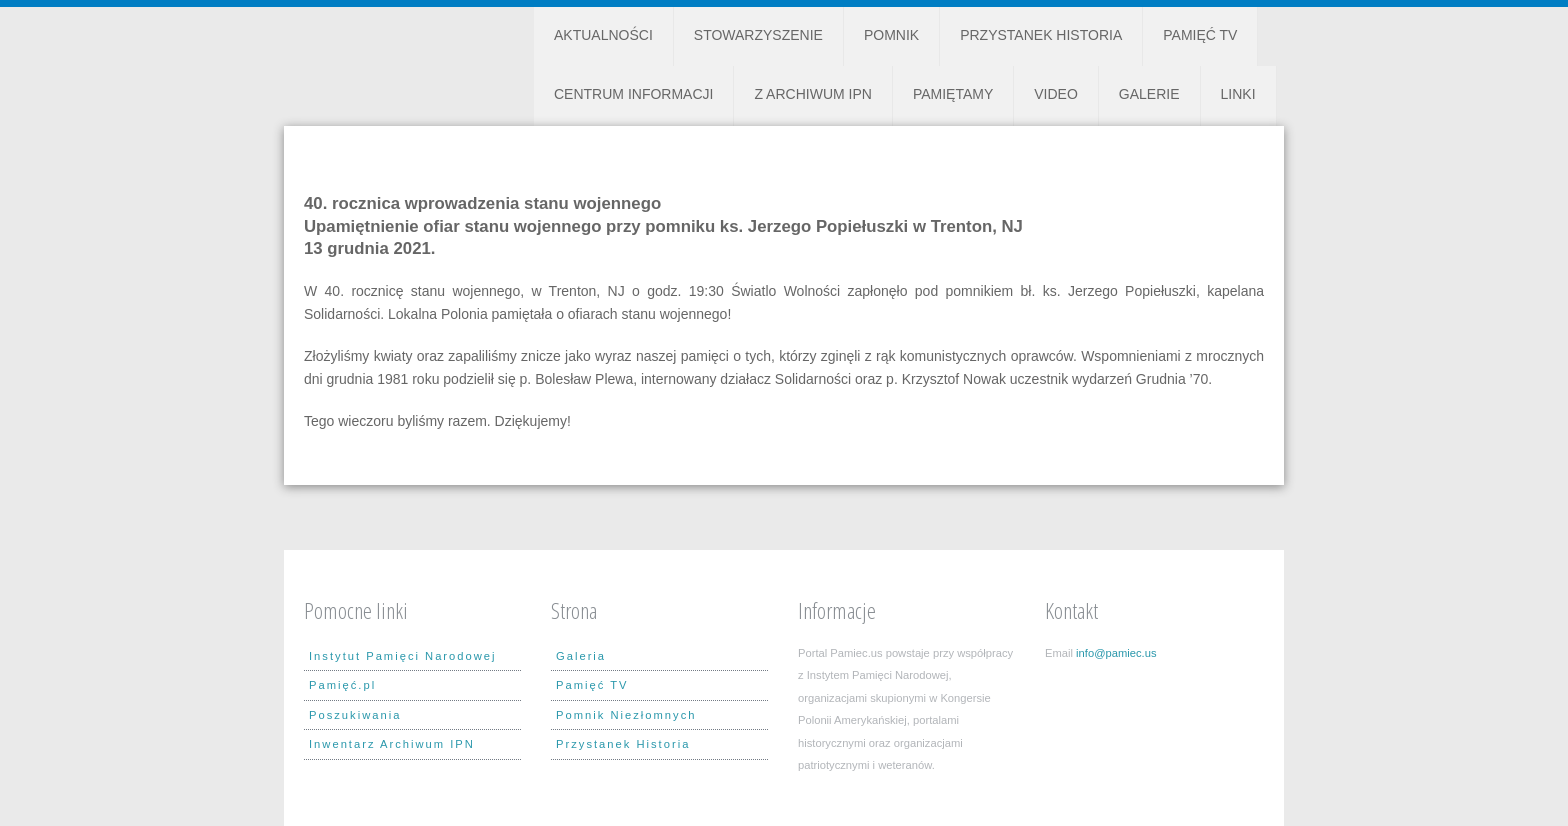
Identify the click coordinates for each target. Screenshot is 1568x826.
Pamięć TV (1200, 35)
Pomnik (891, 35)
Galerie (1149, 94)
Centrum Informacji (633, 94)
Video (1056, 94)
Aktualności (603, 35)
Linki (1238, 94)
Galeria (581, 656)
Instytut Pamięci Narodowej (403, 656)
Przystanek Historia (1041, 35)
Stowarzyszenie (758, 35)
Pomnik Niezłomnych (626, 715)
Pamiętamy (953, 94)
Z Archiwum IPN (812, 94)
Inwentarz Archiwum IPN (392, 744)
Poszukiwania (355, 715)
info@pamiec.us (1116, 653)
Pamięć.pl (342, 685)
